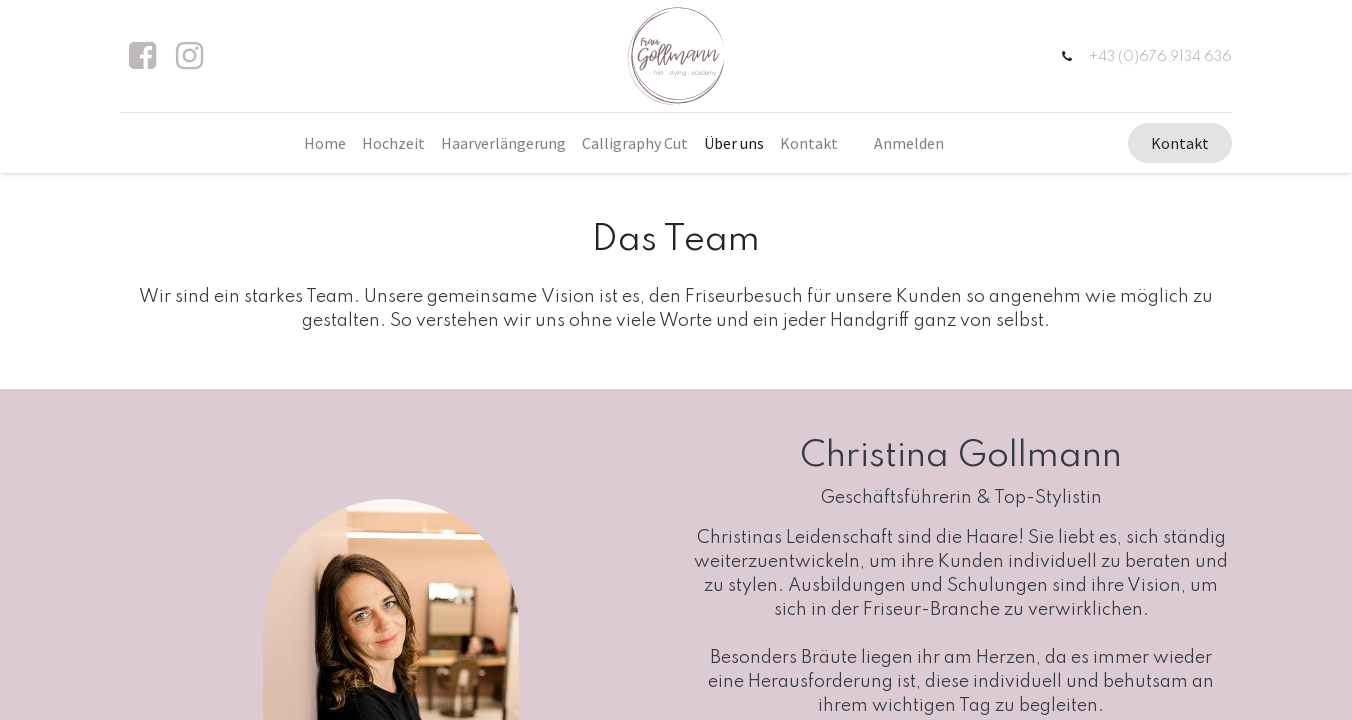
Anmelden (909, 143)
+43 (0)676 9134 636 (1159, 57)
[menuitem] (325, 143)
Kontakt (1179, 143)
